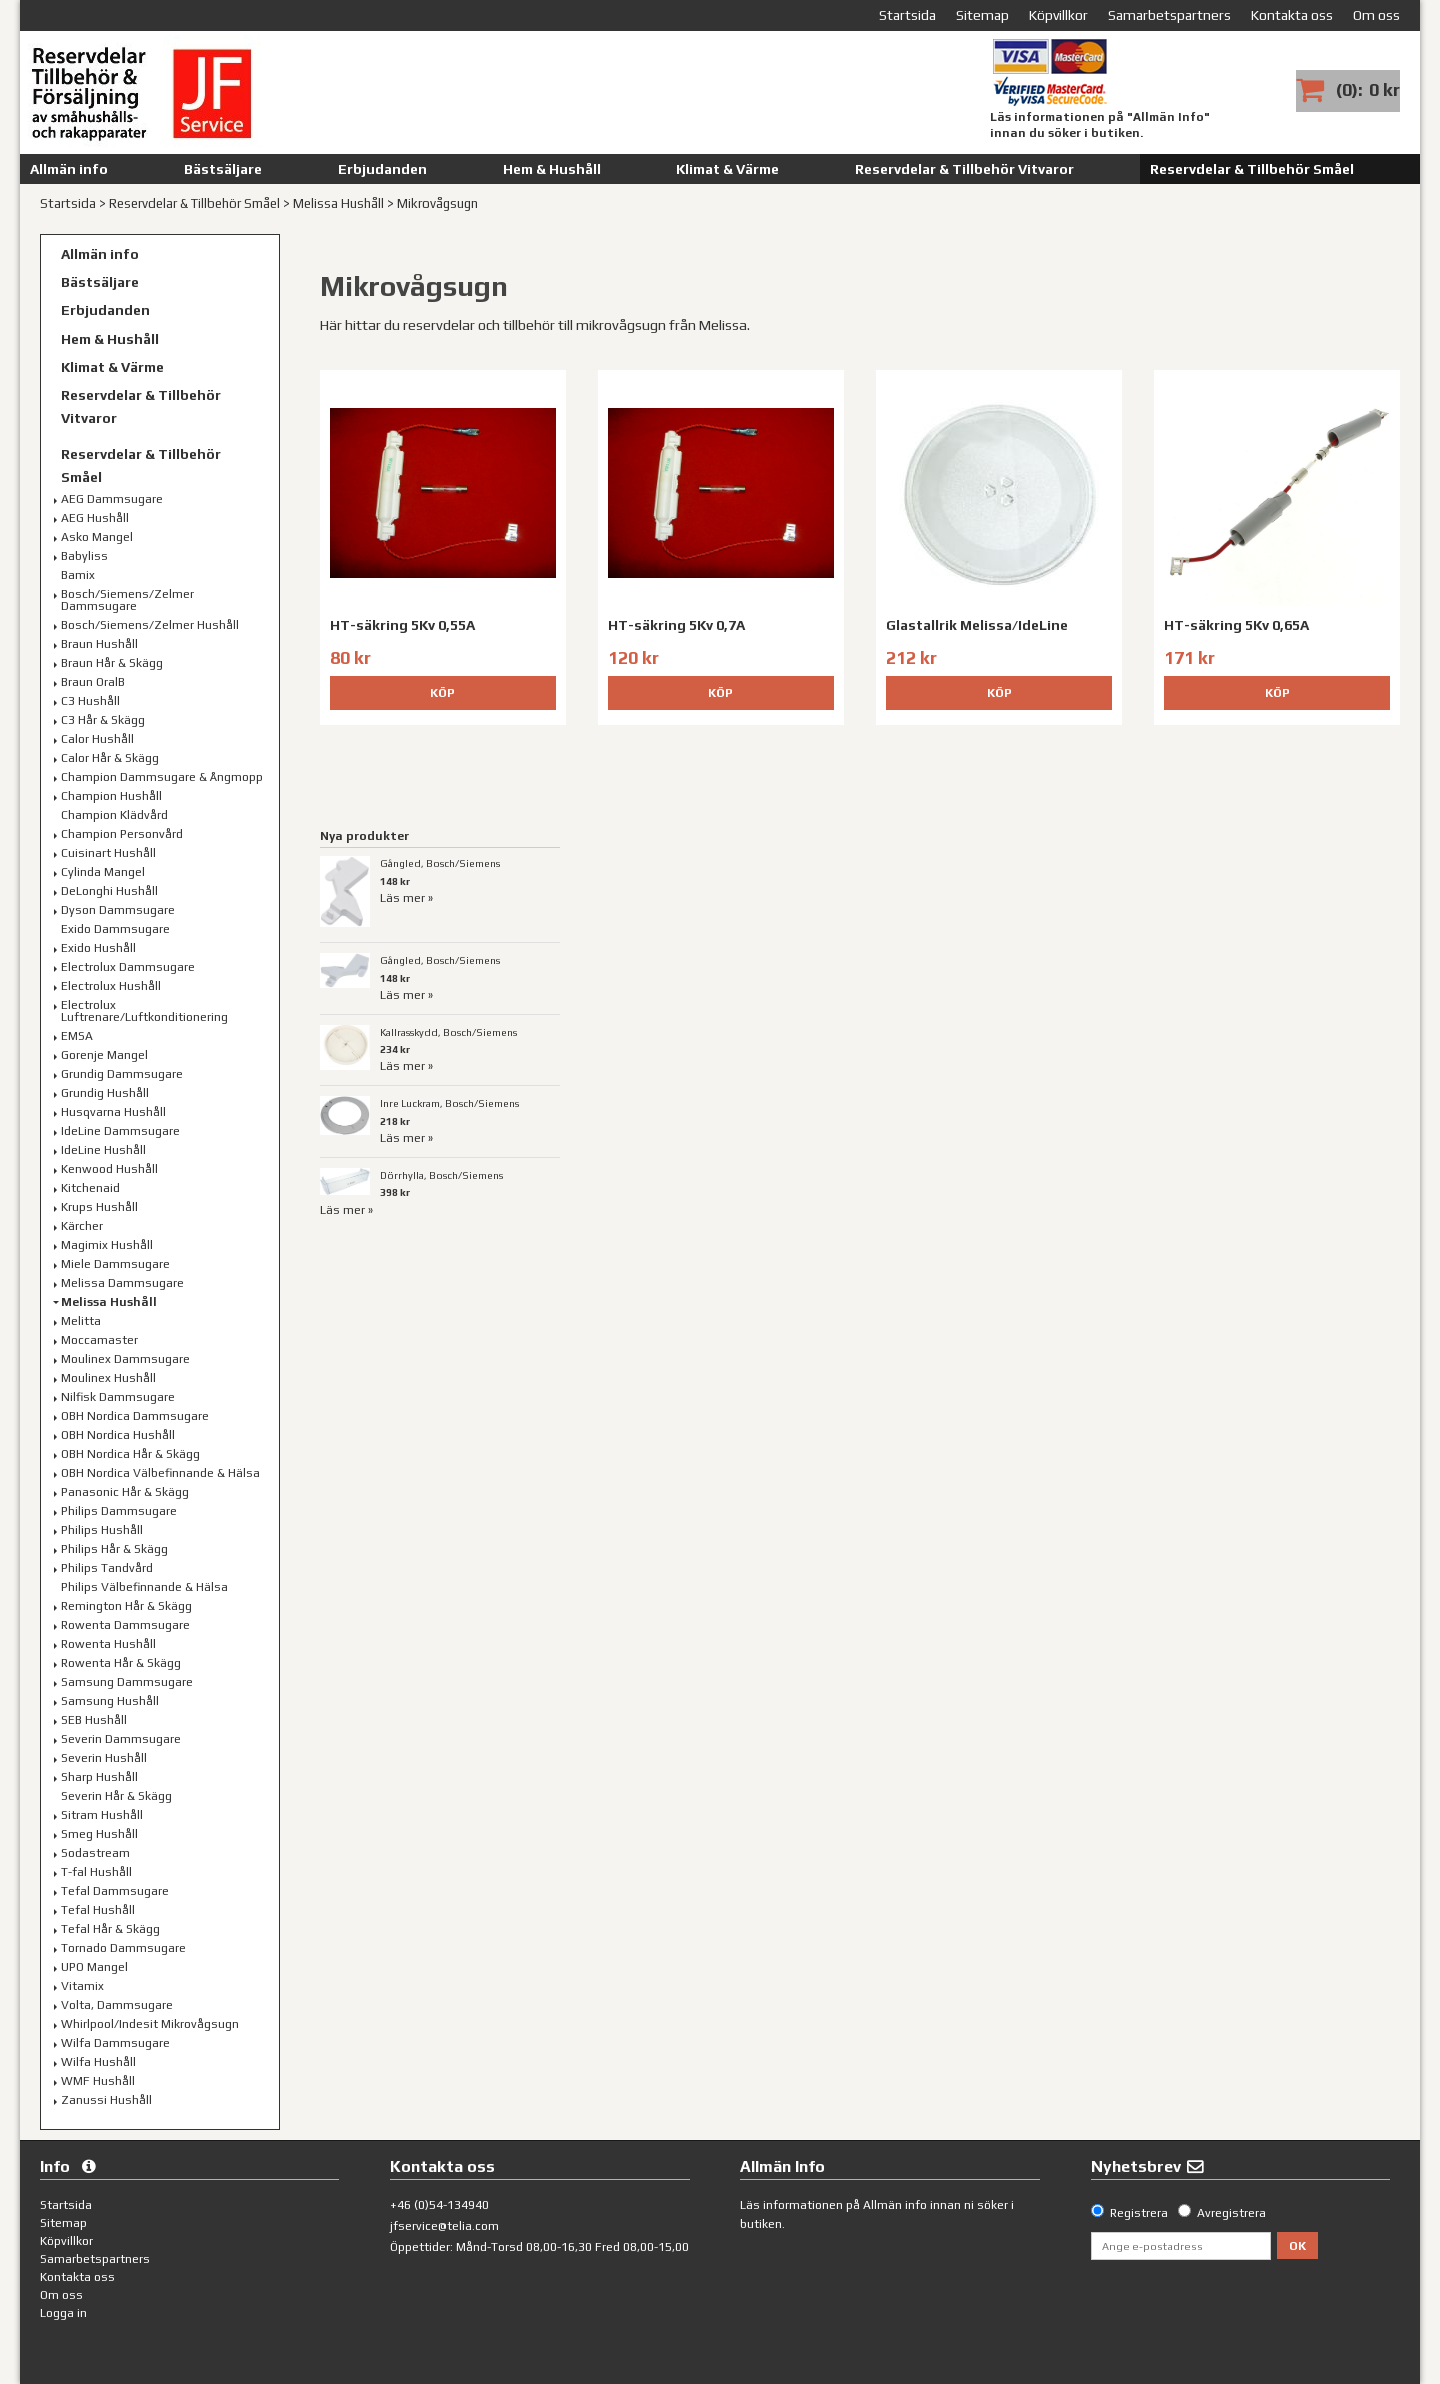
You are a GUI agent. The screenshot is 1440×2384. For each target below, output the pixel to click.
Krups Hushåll (99, 1207)
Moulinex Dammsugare (125, 1359)
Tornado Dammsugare (123, 1948)
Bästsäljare (223, 169)
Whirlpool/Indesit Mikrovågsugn (150, 2024)
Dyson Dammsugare (118, 910)
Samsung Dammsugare (127, 1682)
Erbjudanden (382, 169)
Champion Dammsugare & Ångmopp (162, 777)
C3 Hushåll (90, 701)
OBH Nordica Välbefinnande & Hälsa (160, 1473)
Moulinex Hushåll (108, 1378)
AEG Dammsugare (112, 499)
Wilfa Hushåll (98, 2062)
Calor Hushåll (97, 739)
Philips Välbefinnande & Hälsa (144, 1587)
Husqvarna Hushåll (113, 1112)
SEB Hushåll (94, 1720)
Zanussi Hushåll (106, 2100)
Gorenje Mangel (104, 1055)
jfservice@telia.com (444, 2226)
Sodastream (95, 1853)
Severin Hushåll (104, 1758)
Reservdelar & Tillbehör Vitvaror (964, 169)
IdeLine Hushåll (103, 1150)
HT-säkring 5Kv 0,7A (676, 625)
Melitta (81, 1321)
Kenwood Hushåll (109, 1169)
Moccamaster (99, 1340)
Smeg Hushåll (99, 1834)
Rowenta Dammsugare (125, 1625)
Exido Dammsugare (115, 929)
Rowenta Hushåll (108, 1644)
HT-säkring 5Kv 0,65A (1236, 625)
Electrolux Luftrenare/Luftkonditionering (144, 1011)
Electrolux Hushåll (111, 986)
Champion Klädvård (114, 815)
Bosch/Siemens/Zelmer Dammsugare (127, 600)
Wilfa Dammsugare (115, 2043)
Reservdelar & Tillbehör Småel (1252, 169)
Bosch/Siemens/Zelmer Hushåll (150, 625)
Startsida (68, 203)
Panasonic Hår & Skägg (125, 1492)
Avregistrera (1231, 2213)
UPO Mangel (94, 1967)
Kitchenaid (90, 1188)
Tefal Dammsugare (115, 1891)
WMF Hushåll (98, 2081)
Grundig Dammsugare (122, 1074)
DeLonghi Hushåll (109, 891)
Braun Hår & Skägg (112, 663)
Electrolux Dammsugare (128, 967)
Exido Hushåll (98, 948)
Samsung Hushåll (110, 1701)
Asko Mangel (97, 537)
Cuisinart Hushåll (108, 853)
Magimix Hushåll (107, 1245)
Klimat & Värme (727, 169)
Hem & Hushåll (552, 169)
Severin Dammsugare (121, 1739)
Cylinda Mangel (103, 872)
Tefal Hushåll (98, 1910)
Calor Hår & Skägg (110, 758)
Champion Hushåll (111, 796)
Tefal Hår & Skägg (110, 1929)
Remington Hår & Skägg (126, 1606)
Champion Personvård (122, 834)
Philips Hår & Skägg (114, 1549)
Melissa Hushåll (338, 203)
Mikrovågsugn (437, 203)
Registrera (1139, 2213)
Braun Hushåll (99, 644)
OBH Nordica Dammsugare (135, 1416)
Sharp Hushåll (99, 1777)
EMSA (77, 1036)
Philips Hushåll (102, 1530)
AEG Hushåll (95, 518)
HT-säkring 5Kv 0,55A (402, 625)
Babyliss (84, 556)
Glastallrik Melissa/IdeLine (977, 625)
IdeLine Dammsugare (120, 1131)
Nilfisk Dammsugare (118, 1397)
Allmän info (69, 169)
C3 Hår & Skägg (103, 720)
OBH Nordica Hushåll (118, 1435)
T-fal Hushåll (96, 1872)
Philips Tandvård (107, 1568)
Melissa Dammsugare (122, 1283)
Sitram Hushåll (102, 1815)
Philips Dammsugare (119, 1511)
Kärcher (82, 1226)
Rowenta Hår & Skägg (121, 1663)
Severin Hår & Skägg (116, 1796)
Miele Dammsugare (115, 1264)
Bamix (78, 575)
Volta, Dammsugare (117, 2005)
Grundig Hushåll (105, 1093)
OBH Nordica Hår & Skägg (130, 1454)
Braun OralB (93, 682)
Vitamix (82, 1986)
